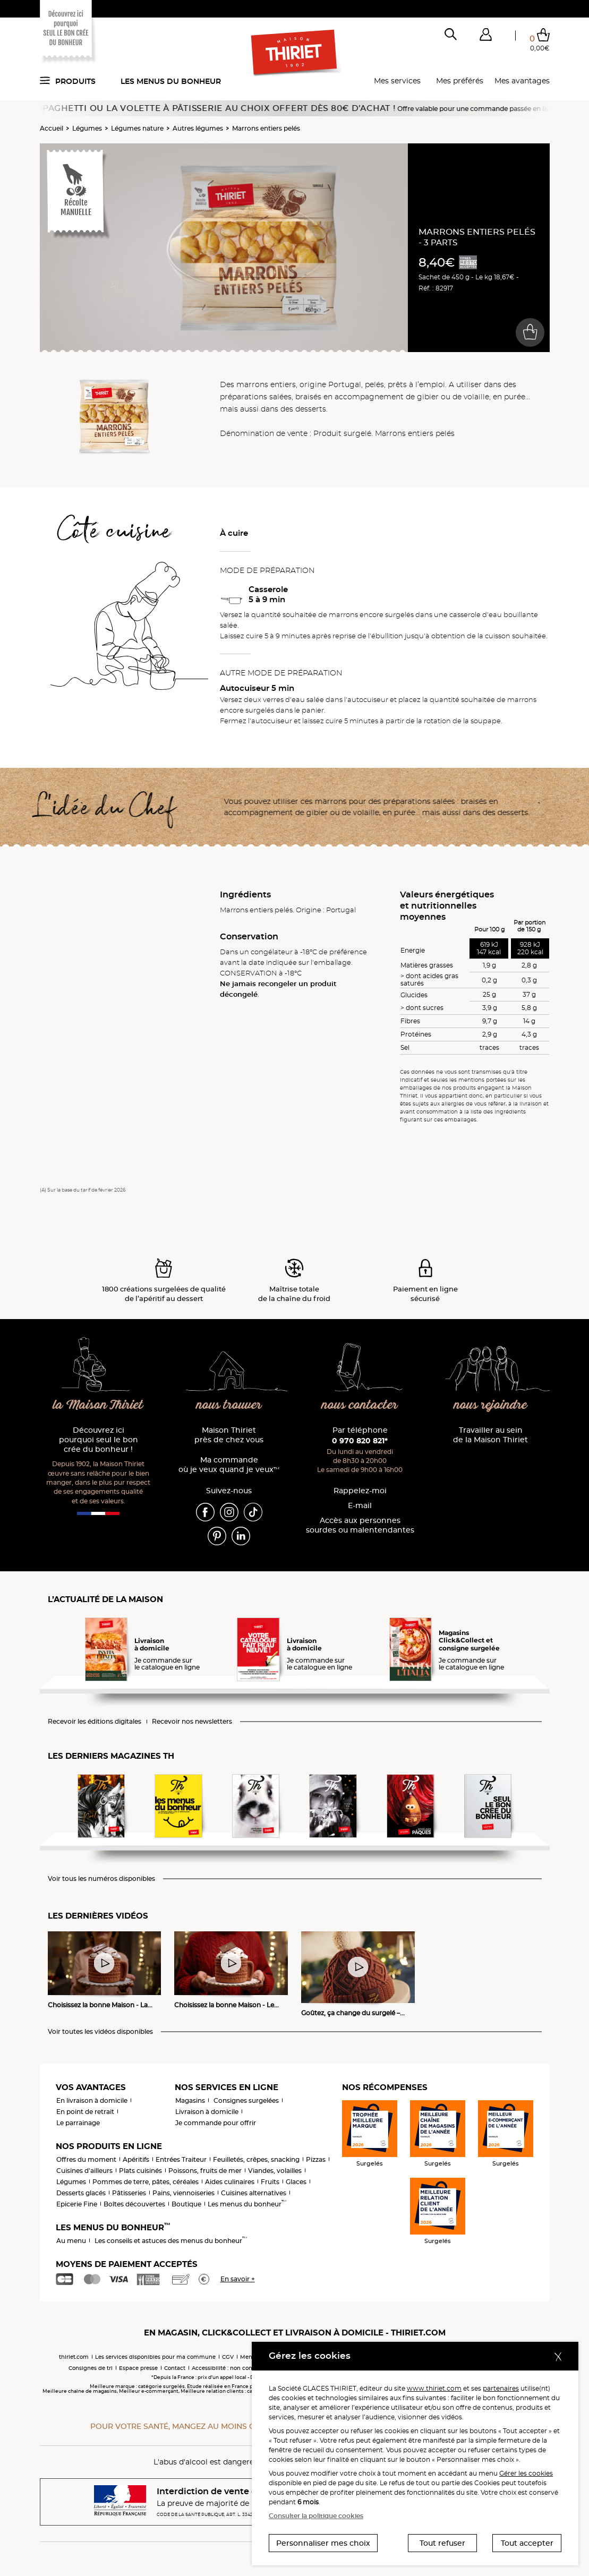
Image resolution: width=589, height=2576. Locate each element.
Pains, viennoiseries (183, 2193)
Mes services (397, 80)
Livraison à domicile (206, 2112)
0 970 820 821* (360, 1440)
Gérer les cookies (526, 2473)
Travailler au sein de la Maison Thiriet (490, 1435)
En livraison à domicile (91, 2100)
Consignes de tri (91, 2368)
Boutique (186, 2204)
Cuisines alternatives (253, 2193)
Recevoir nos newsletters (192, 1721)
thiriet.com (74, 2357)
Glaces (296, 2182)
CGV (228, 2357)
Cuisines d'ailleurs (84, 2171)
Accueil (51, 128)
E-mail (360, 1505)
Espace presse (138, 2368)
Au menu (71, 2241)
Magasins (190, 2100)
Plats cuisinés (140, 2171)
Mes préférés (459, 80)
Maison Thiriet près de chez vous (228, 1435)
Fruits (270, 2182)
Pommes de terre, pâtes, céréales (145, 2182)
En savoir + (237, 2279)
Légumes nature (137, 128)
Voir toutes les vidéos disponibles (100, 2032)
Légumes (87, 128)
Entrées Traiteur (181, 2159)
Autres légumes (198, 128)
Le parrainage (78, 2123)
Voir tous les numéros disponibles (101, 1879)
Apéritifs (136, 2159)
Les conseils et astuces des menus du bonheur (171, 2241)
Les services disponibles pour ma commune (155, 2357)
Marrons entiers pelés (266, 128)
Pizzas (316, 2159)
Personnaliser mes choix (323, 2543)
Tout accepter (527, 2543)
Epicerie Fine (76, 2204)
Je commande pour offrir (215, 2123)
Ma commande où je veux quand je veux (228, 1465)
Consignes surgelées (246, 2100)
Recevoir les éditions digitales (94, 1721)
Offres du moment (86, 2159)
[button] (486, 36)
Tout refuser (442, 2543)
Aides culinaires (229, 2182)
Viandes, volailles (275, 2171)
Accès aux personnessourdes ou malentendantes (360, 1525)
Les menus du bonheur (171, 81)
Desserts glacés (81, 2193)
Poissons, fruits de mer (205, 2171)
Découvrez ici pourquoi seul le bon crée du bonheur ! (98, 1440)
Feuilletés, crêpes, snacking (256, 2159)
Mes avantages (522, 80)
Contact (174, 2368)
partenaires (501, 2388)
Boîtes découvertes (134, 2204)
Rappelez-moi (360, 1490)
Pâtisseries (129, 2193)
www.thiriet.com (434, 2388)
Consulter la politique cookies (316, 2516)
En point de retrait (85, 2112)
